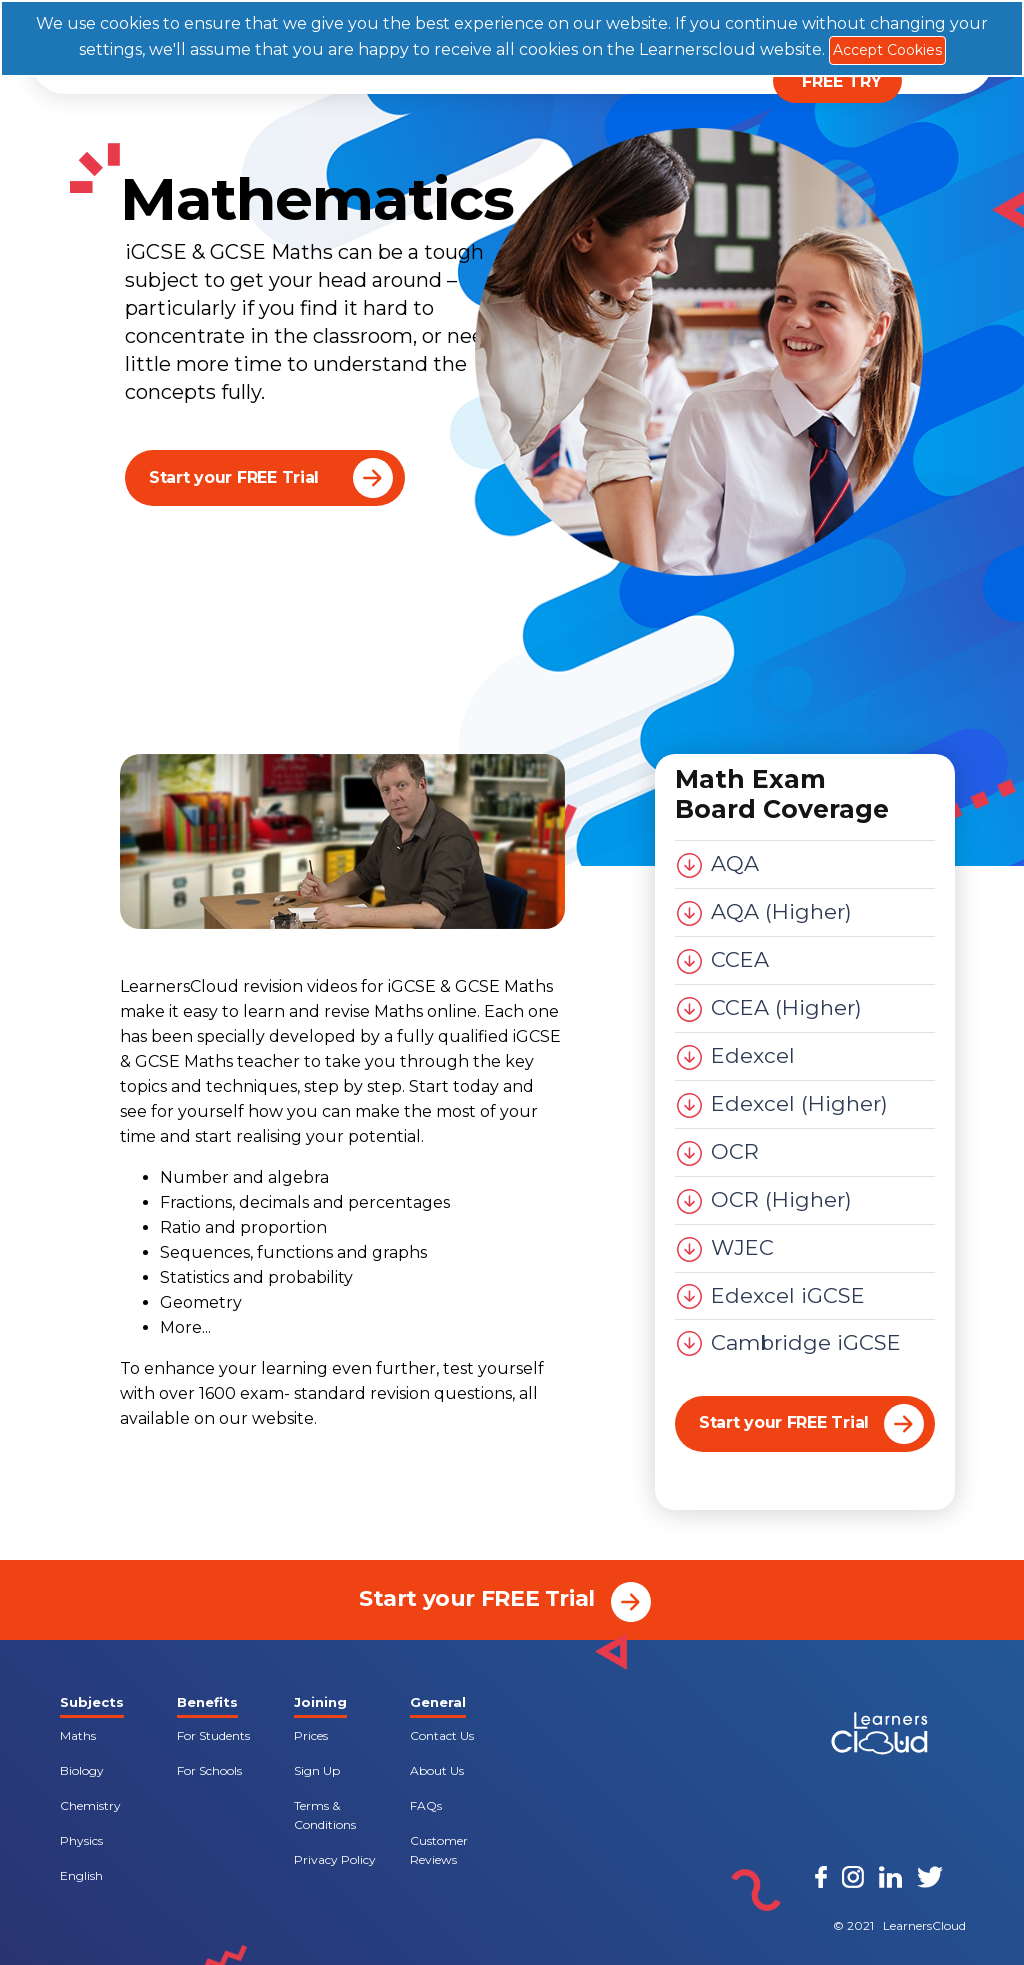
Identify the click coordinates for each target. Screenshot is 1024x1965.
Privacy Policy (335, 1859)
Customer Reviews (439, 1850)
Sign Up (317, 1770)
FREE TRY (842, 81)
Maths (78, 1735)
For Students (213, 1735)
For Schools (209, 1770)
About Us (437, 1770)
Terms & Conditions (325, 1815)
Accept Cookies (887, 50)
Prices (311, 1735)
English (81, 1875)
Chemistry (90, 1805)
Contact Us (442, 1735)
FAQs (426, 1805)
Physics (81, 1840)
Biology (82, 1770)
